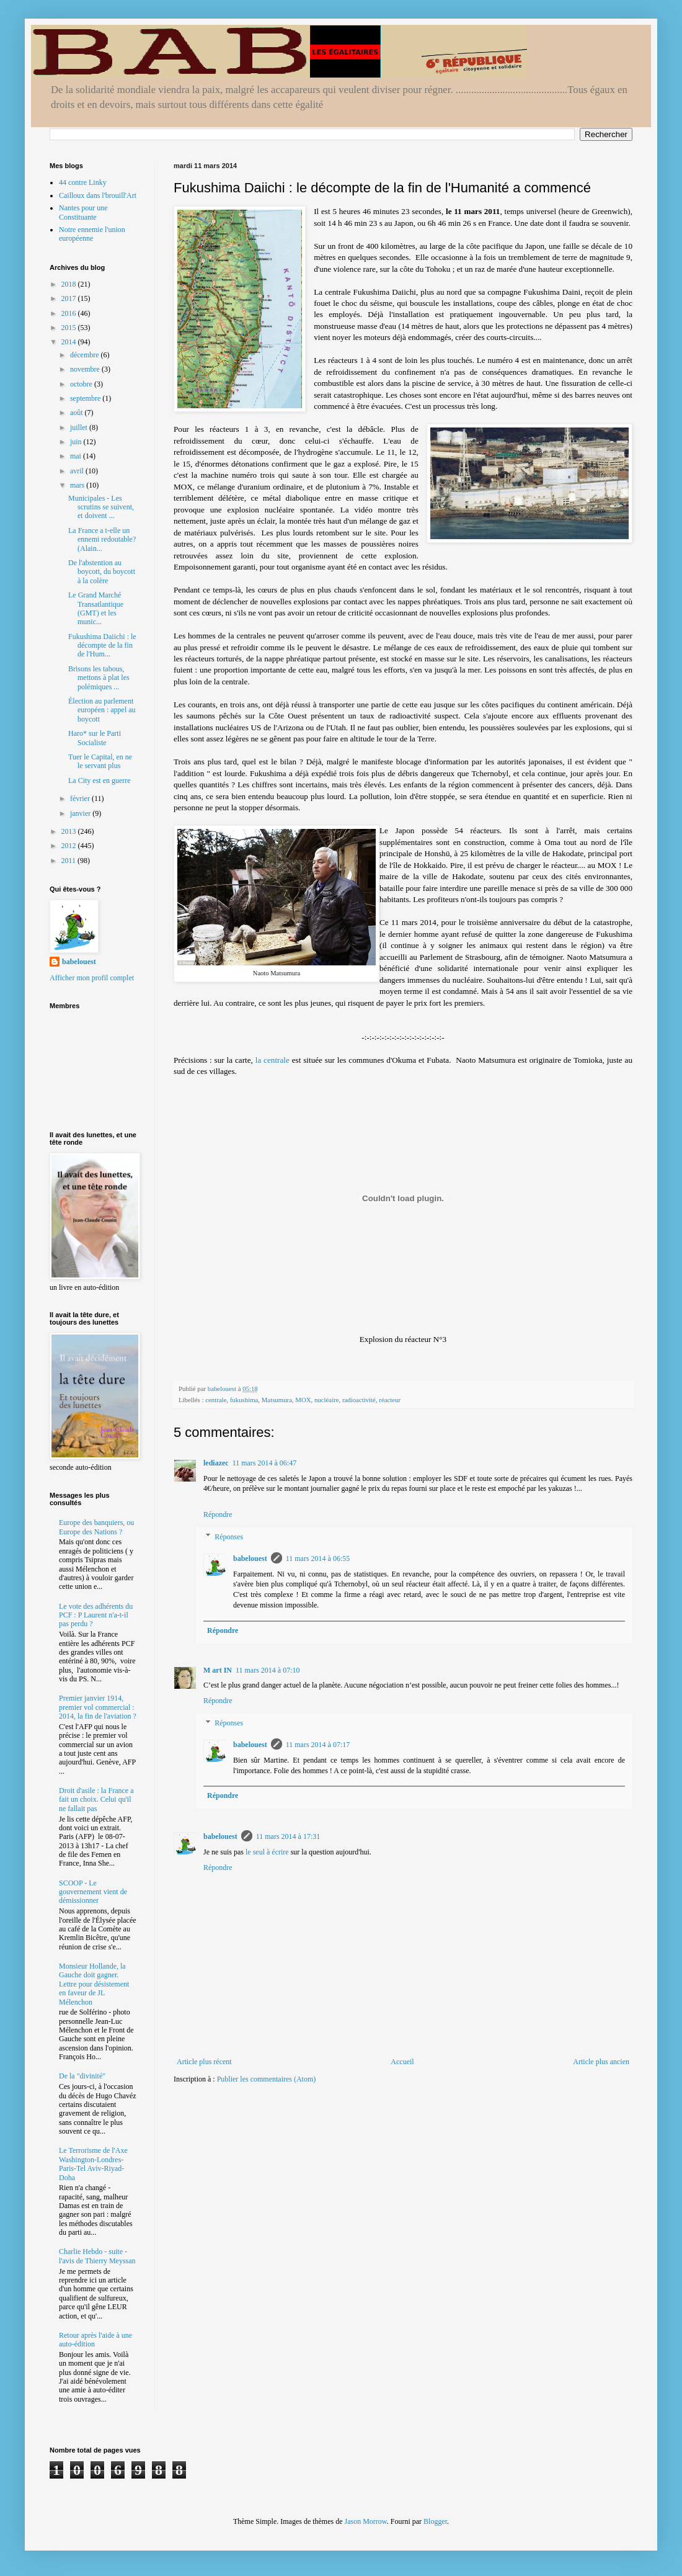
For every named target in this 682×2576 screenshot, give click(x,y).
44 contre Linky (83, 182)
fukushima (244, 1399)
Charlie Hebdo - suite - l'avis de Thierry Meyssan (97, 2256)
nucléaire (326, 1399)
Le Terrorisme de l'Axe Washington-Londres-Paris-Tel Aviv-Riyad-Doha (93, 2163)
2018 (69, 284)
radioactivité (359, 1399)
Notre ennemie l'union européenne (92, 234)
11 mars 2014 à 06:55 (318, 1558)
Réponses (229, 1536)
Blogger (435, 2521)
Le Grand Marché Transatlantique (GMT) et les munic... (95, 608)
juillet (79, 427)
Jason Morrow (366, 2521)
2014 (69, 342)
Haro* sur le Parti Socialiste (94, 737)
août (77, 412)
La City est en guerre (99, 780)
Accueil (402, 2061)
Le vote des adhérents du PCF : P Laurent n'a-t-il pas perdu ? (96, 1615)
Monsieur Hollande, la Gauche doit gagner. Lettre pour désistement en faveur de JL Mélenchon (94, 1984)
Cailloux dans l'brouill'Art (97, 195)
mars (78, 485)
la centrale (272, 1060)
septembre (86, 398)
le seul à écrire (267, 1852)
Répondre (217, 1514)
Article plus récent (204, 2061)
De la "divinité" (82, 2076)
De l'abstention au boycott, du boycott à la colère (101, 571)
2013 (69, 831)
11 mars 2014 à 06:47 (264, 1463)
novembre (86, 369)
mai (76, 456)
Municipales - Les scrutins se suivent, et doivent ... (101, 507)
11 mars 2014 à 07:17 (318, 1744)
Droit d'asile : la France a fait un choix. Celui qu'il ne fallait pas (96, 1799)
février (81, 798)
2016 (69, 313)
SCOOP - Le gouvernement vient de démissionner (93, 1892)
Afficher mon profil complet (92, 977)
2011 (69, 860)
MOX (303, 1399)
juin (77, 441)
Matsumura (277, 1399)
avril (78, 471)
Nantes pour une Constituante (83, 212)
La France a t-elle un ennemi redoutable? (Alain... (102, 539)
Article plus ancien (601, 2061)
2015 (69, 327)
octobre (82, 384)
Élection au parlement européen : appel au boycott (102, 710)
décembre (85, 355)
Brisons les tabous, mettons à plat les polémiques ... (99, 677)
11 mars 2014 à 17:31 (288, 1836)
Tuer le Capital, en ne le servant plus (100, 761)
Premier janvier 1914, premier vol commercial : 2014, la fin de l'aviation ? (97, 1707)
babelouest (250, 1558)
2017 (69, 298)
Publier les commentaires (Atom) (266, 2079)
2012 (69, 845)
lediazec (216, 1463)
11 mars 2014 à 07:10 (268, 1670)
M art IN (217, 1670)
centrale (215, 1399)
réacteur (390, 1399)
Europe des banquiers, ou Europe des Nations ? (96, 1527)
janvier (81, 813)
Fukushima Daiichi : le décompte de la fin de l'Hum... (102, 645)
